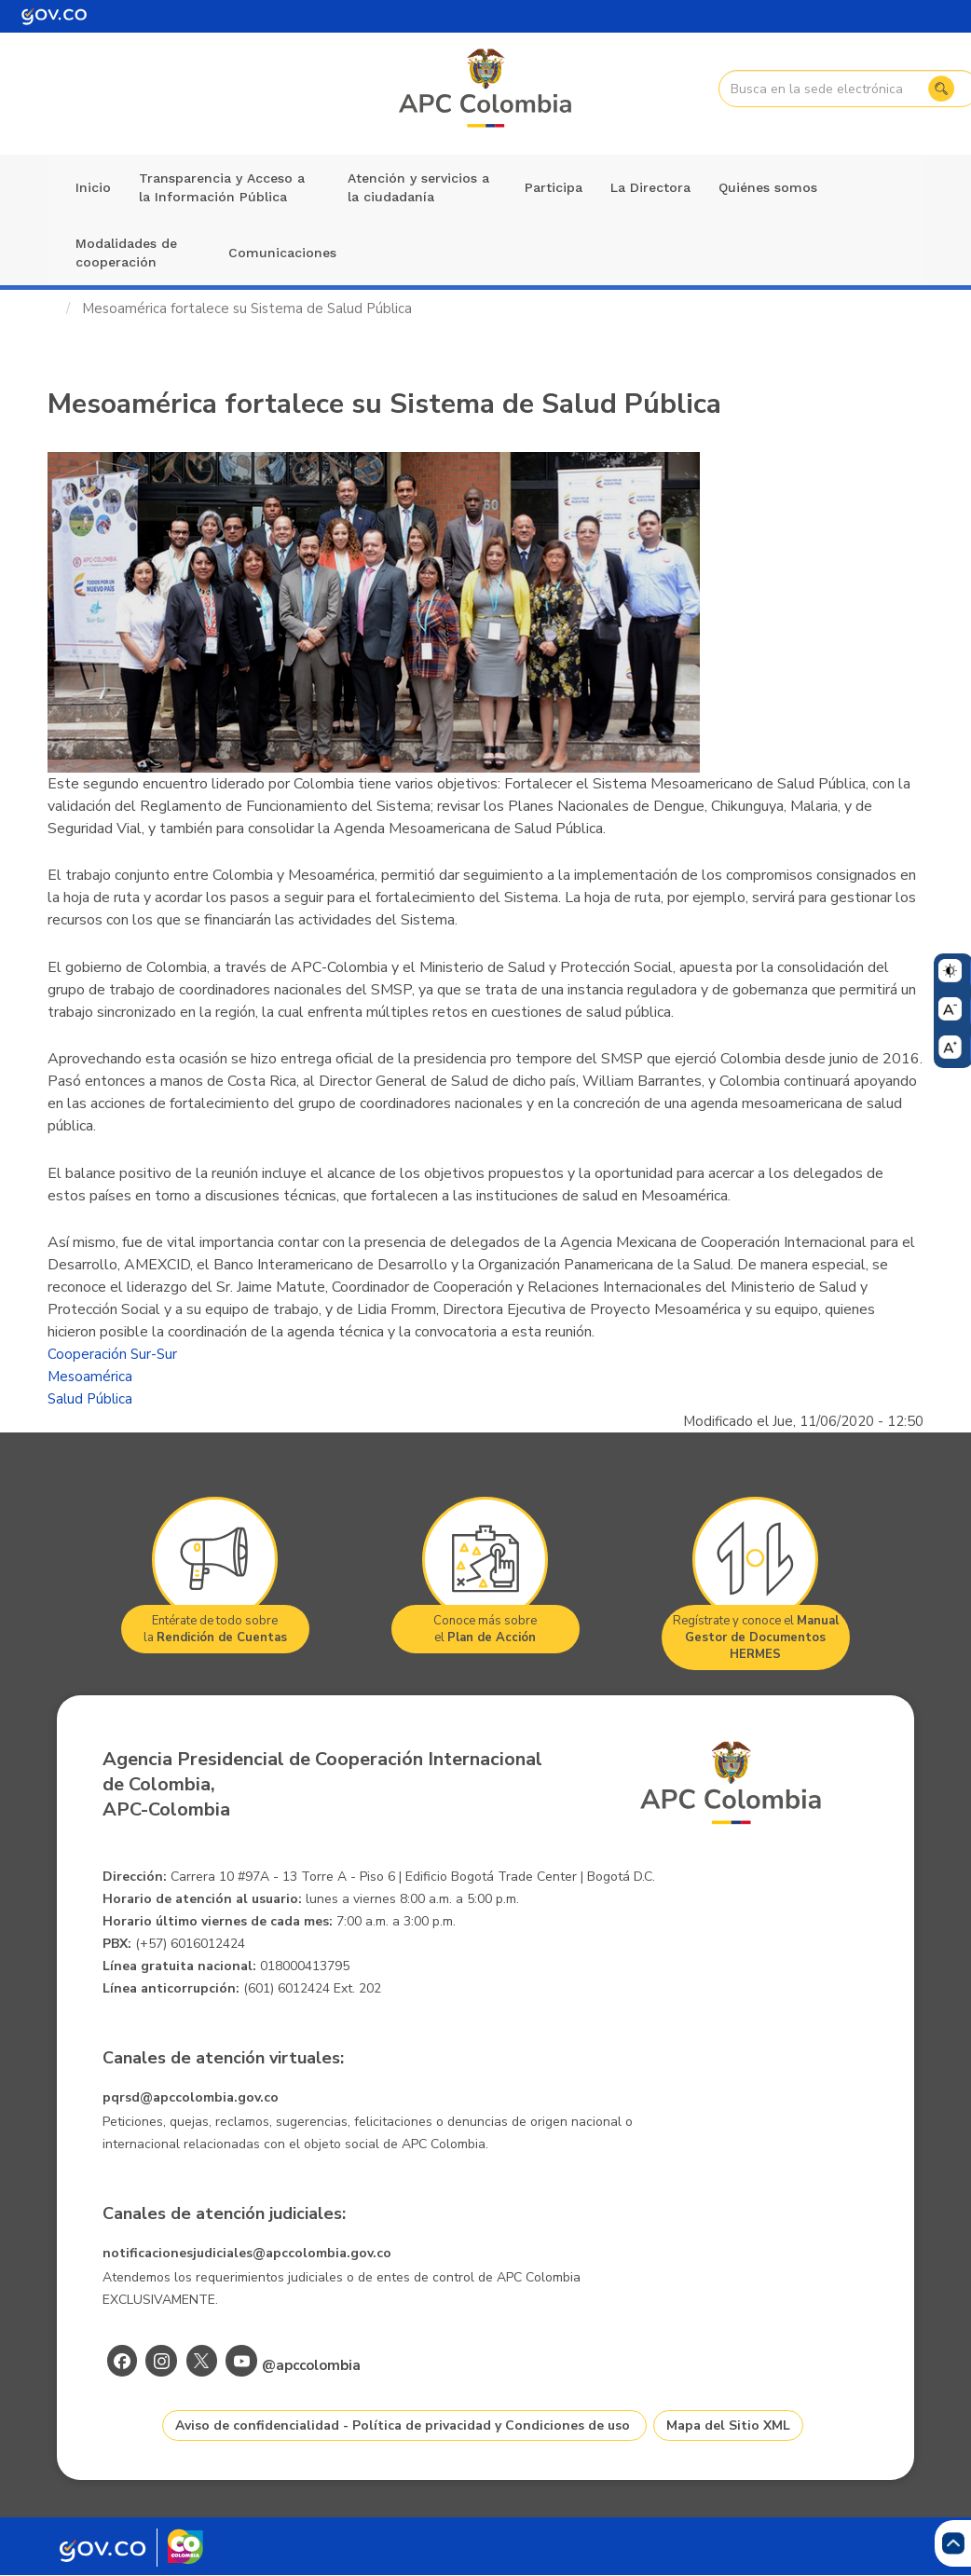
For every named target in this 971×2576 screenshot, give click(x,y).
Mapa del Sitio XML (728, 2425)
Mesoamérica (90, 1376)
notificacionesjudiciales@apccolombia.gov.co (247, 2253)
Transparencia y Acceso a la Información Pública (222, 187)
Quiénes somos (767, 187)
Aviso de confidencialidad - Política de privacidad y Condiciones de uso (402, 2425)
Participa (553, 187)
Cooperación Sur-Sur (112, 1354)
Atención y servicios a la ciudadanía (418, 187)
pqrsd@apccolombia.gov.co (191, 2097)
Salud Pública (90, 1399)
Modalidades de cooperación (126, 252)
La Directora (650, 187)
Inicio (93, 187)
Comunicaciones (282, 252)
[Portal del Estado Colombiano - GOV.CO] (54, 16)
